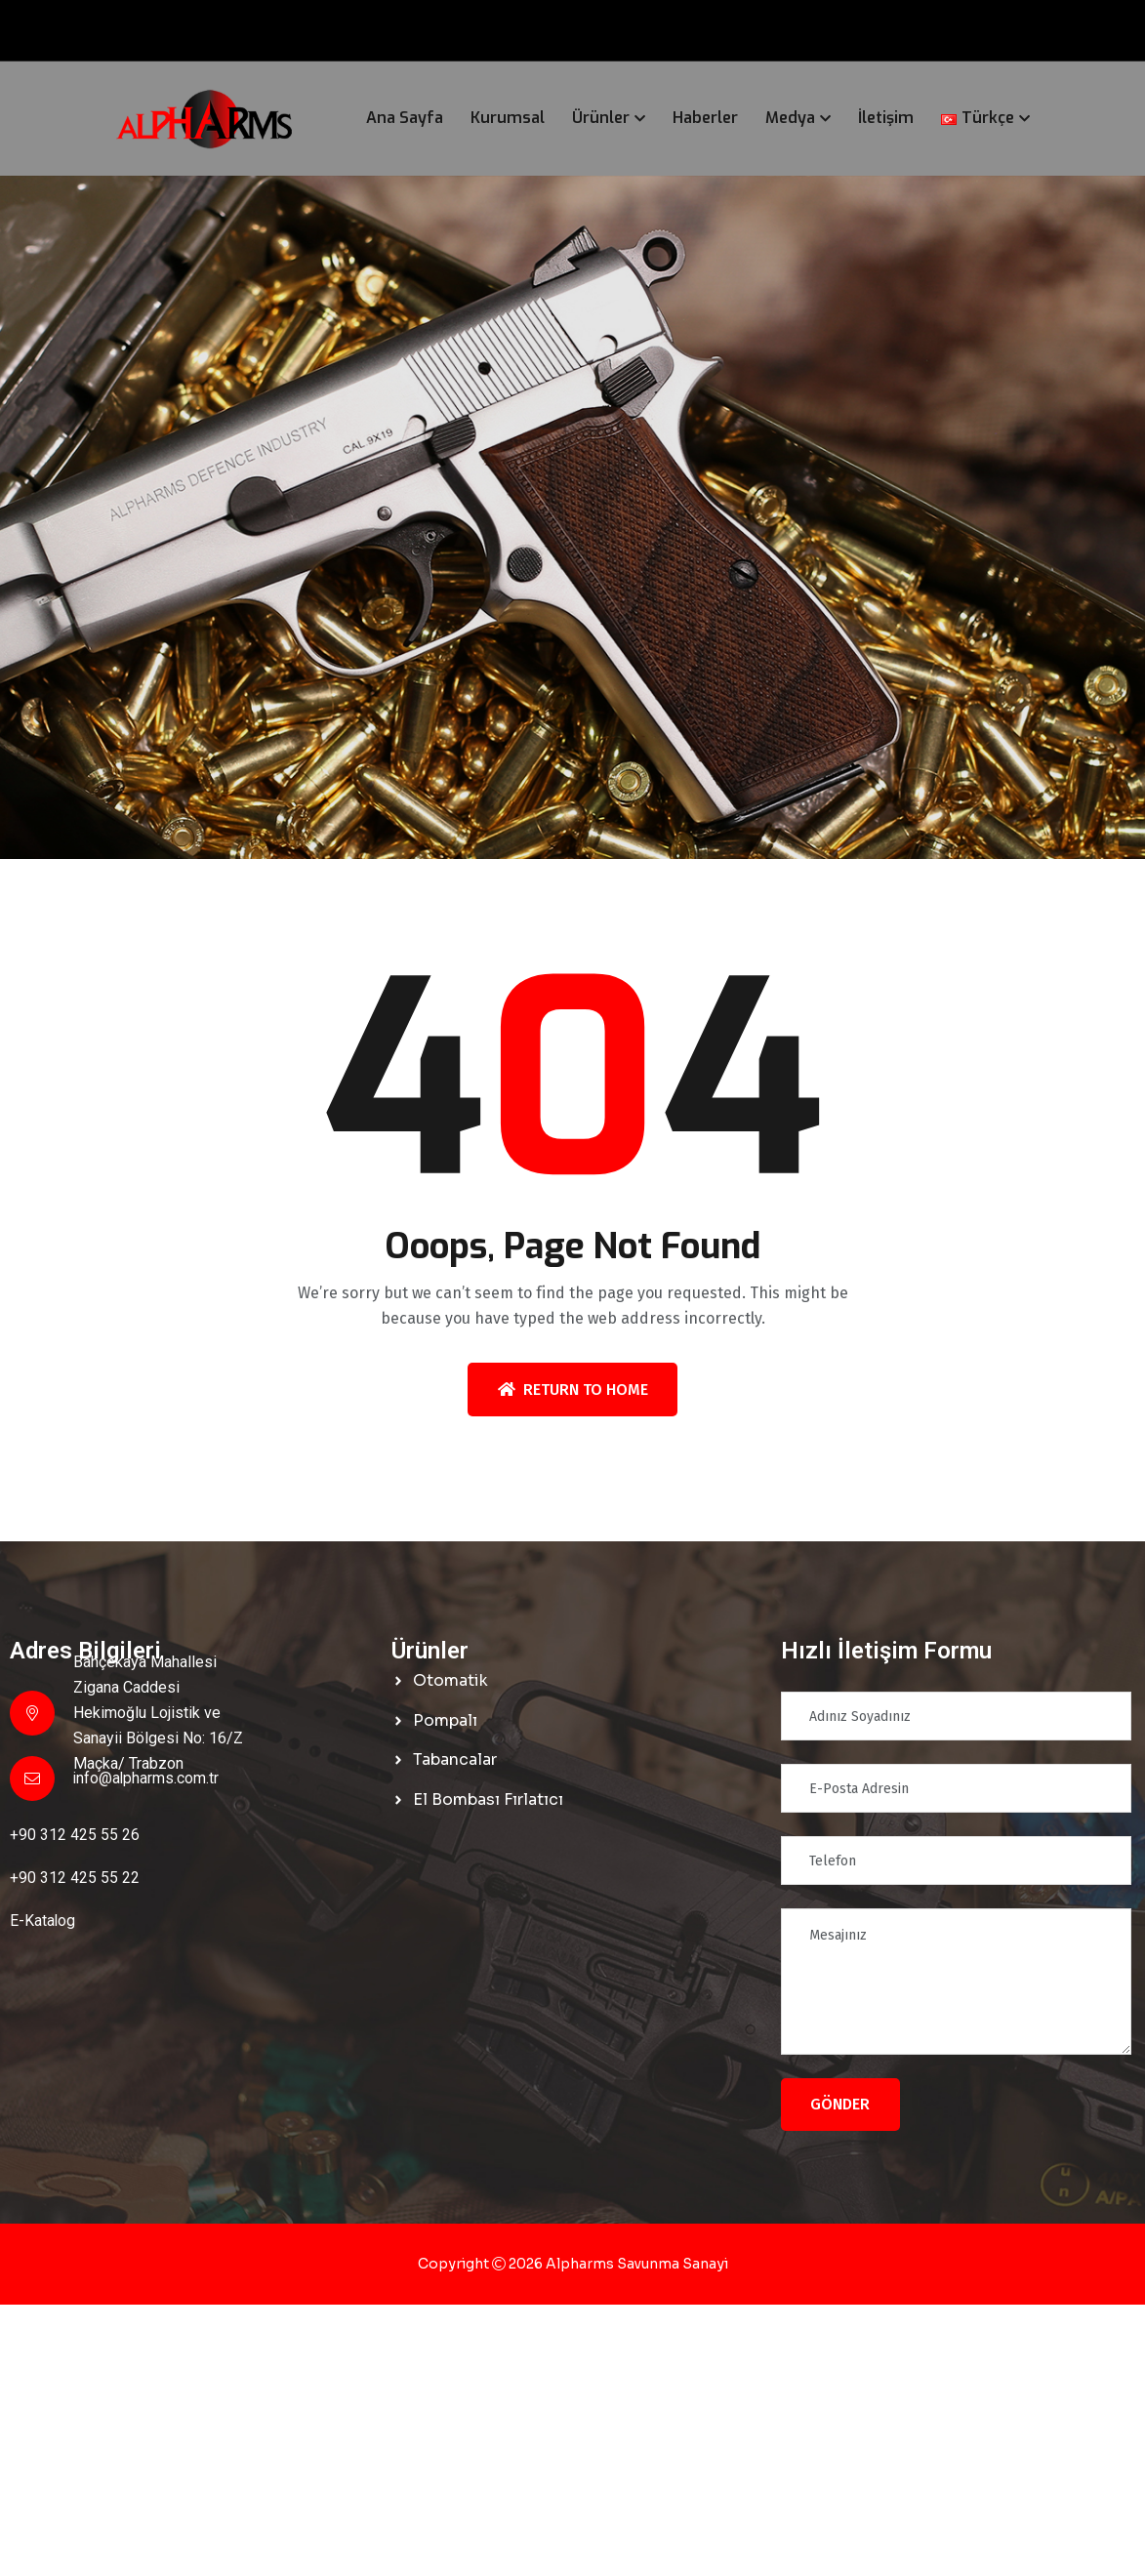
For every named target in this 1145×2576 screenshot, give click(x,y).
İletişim (886, 117)
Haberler (705, 117)
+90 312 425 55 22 (75, 1877)
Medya (790, 117)
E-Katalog (43, 1920)
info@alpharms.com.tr (147, 1778)
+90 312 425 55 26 (75, 1834)
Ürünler (601, 117)
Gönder (840, 2104)
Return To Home (573, 1389)
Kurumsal (507, 117)
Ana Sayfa (404, 117)
